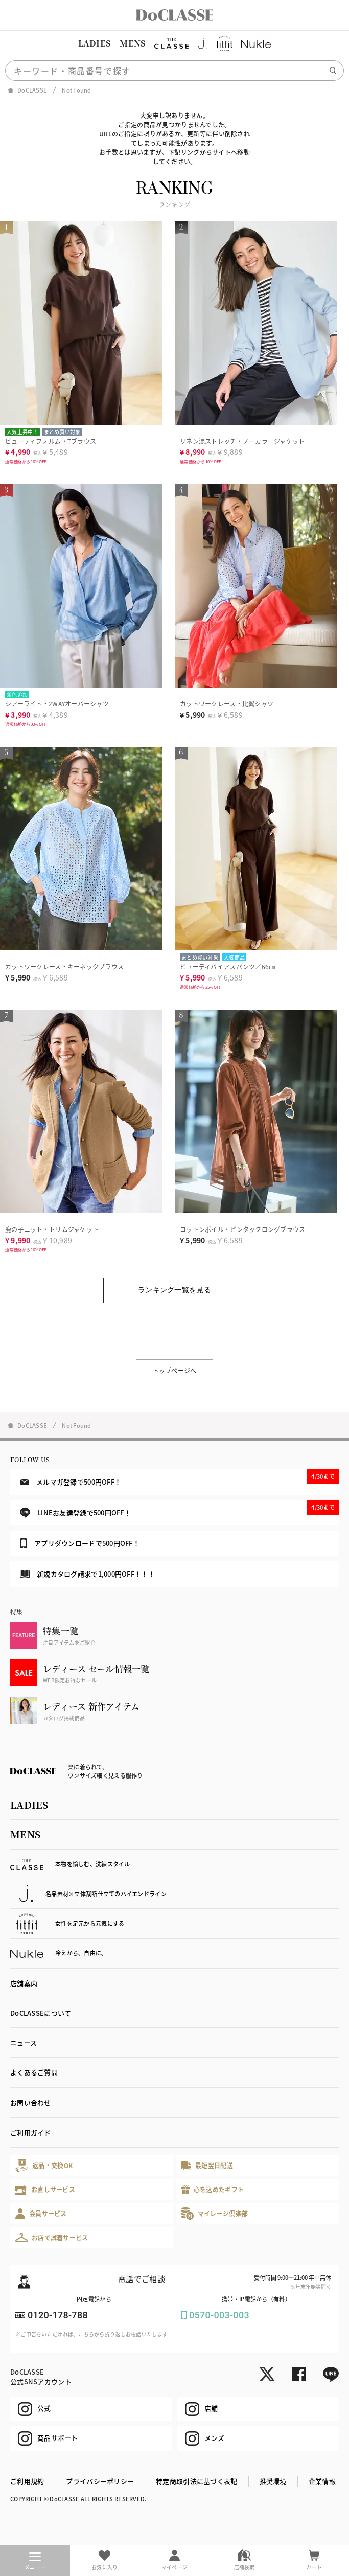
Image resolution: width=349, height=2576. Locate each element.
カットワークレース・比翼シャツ (226, 703)
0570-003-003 (219, 2315)
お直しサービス (45, 2190)
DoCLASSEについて (40, 2013)
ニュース (23, 2042)
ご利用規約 (27, 2481)
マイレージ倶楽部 (214, 2213)
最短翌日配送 (207, 2165)
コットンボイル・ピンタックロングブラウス (243, 1229)
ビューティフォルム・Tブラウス (50, 441)
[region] (174, 43)
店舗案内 (23, 1983)
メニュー (35, 2561)
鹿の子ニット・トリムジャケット (52, 1229)
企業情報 (322, 2481)
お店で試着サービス (51, 2237)
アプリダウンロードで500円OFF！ (79, 1543)
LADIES (94, 43)
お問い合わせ (30, 2102)
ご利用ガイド (30, 2132)
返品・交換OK (44, 2165)
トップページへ (175, 1370)
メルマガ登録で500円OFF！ (179, 1478)
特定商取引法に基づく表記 (196, 2481)
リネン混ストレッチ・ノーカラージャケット (242, 441)
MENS (132, 43)
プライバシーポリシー (100, 2481)
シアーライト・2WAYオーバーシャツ (57, 703)
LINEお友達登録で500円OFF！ (179, 1509)
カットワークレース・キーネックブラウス (64, 966)
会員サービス (41, 2213)
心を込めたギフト (212, 2190)
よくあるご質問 (34, 2072)
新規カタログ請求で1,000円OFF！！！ (87, 1574)
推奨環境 (273, 2481)
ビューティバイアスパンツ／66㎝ (227, 966)
